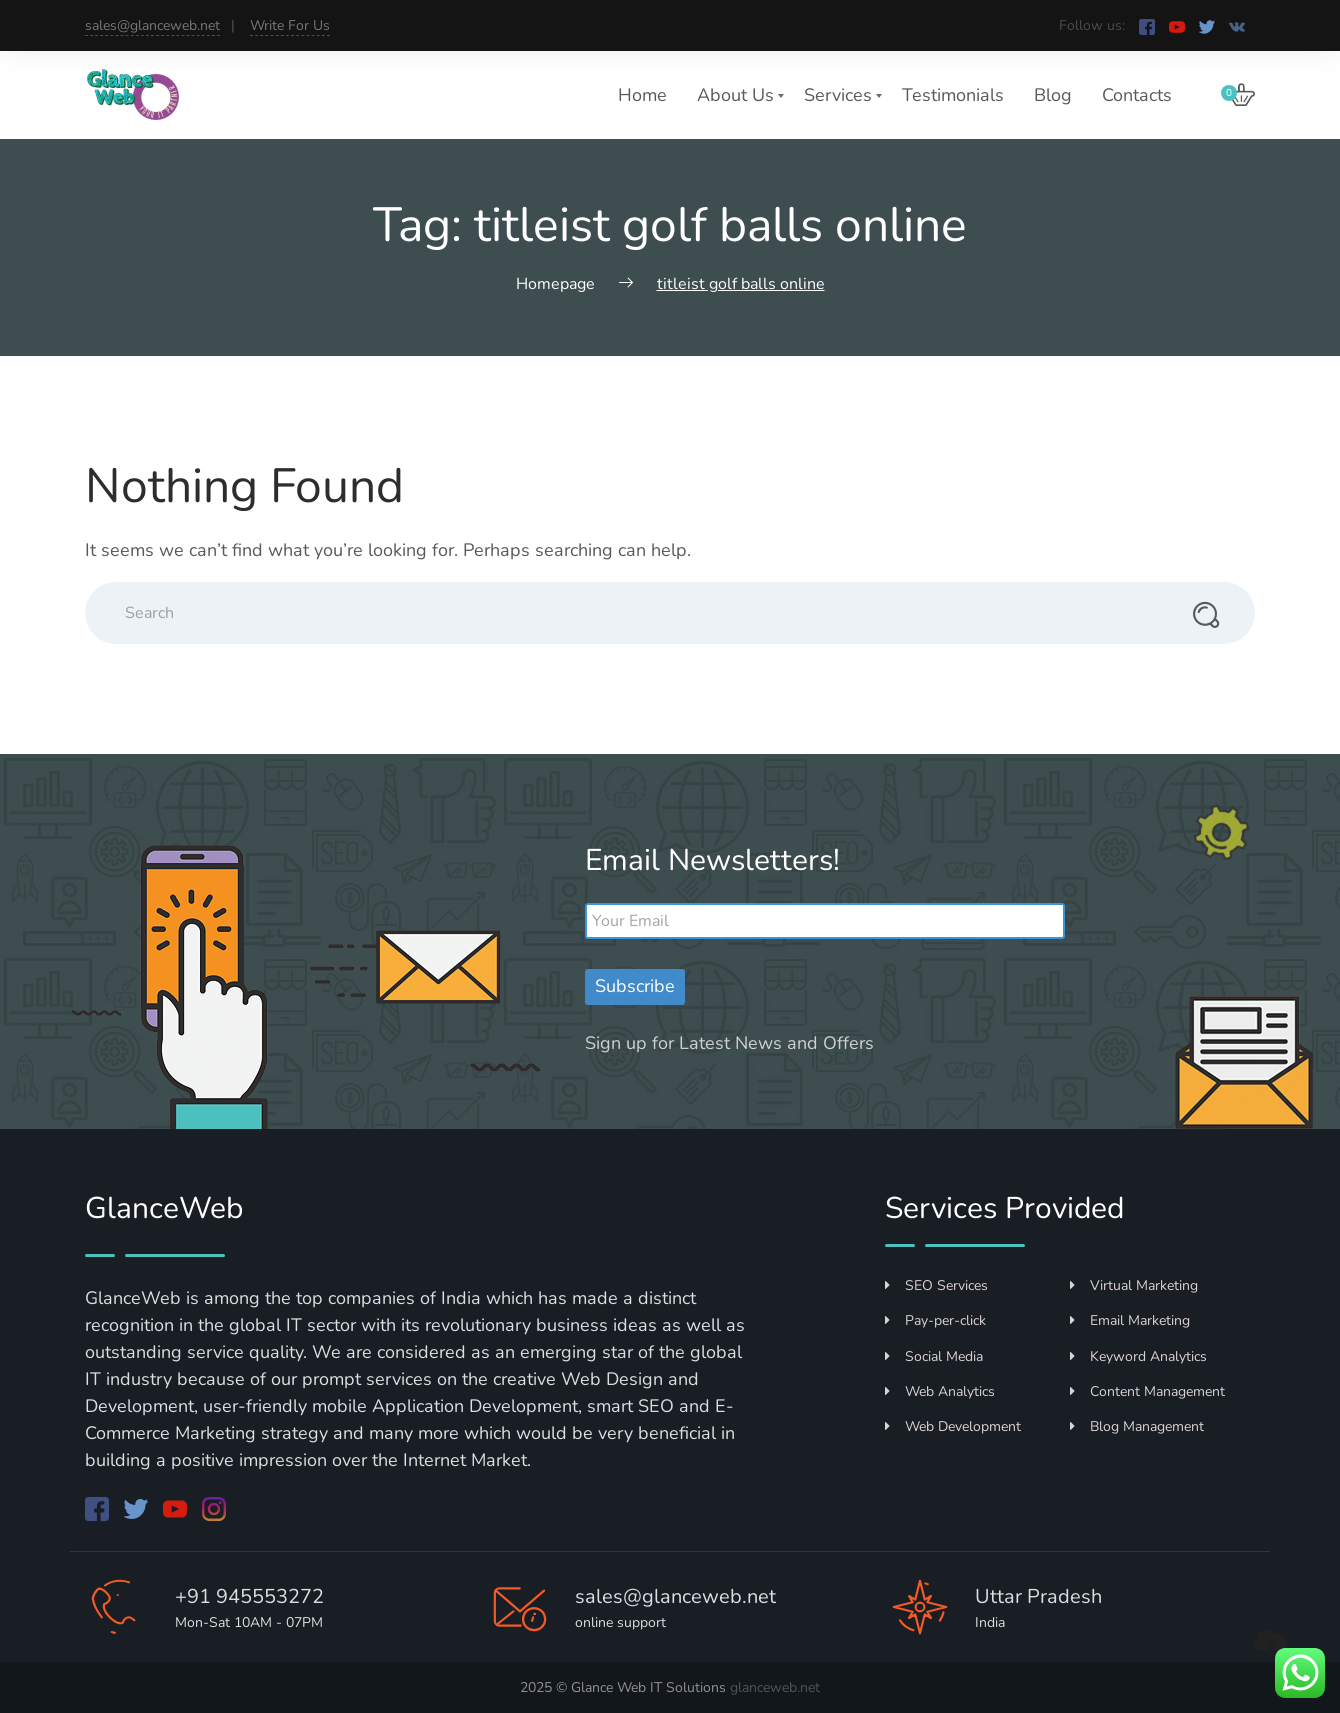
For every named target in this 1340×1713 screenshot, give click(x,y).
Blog (1053, 95)
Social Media (934, 1356)
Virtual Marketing (1134, 1285)
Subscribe (635, 986)
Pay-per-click (935, 1320)
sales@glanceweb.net (152, 25)
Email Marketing (1130, 1320)
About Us (735, 95)
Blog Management (1137, 1426)
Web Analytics (940, 1391)
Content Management (1147, 1391)
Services (838, 95)
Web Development (953, 1426)
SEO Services (936, 1285)
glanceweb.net (775, 1687)
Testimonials (953, 95)
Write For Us (290, 25)
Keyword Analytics (1138, 1356)
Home (642, 95)
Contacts (1137, 95)
